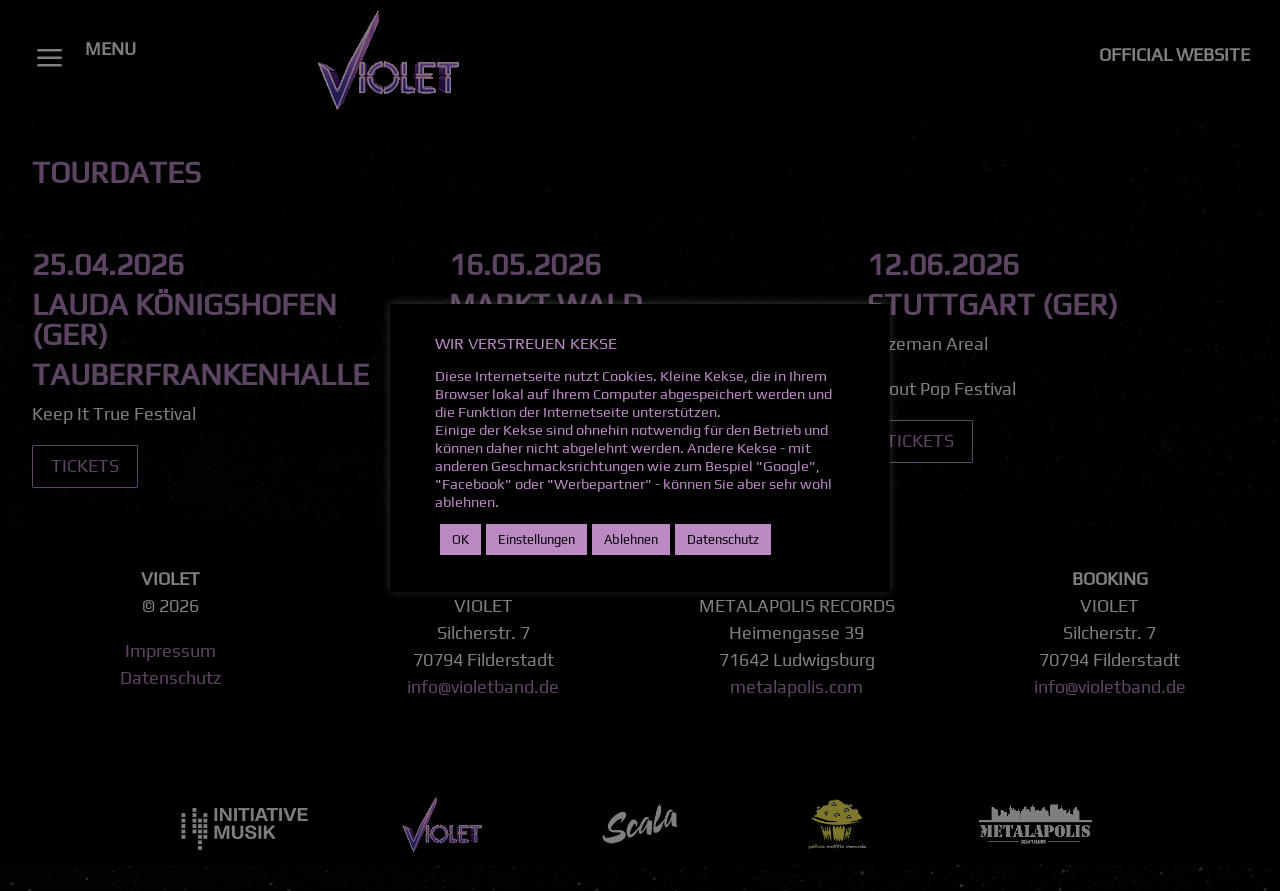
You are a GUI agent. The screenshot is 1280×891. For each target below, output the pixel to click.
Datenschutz (723, 539)
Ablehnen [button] (631, 539)
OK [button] (460, 539)
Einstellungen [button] (536, 539)
